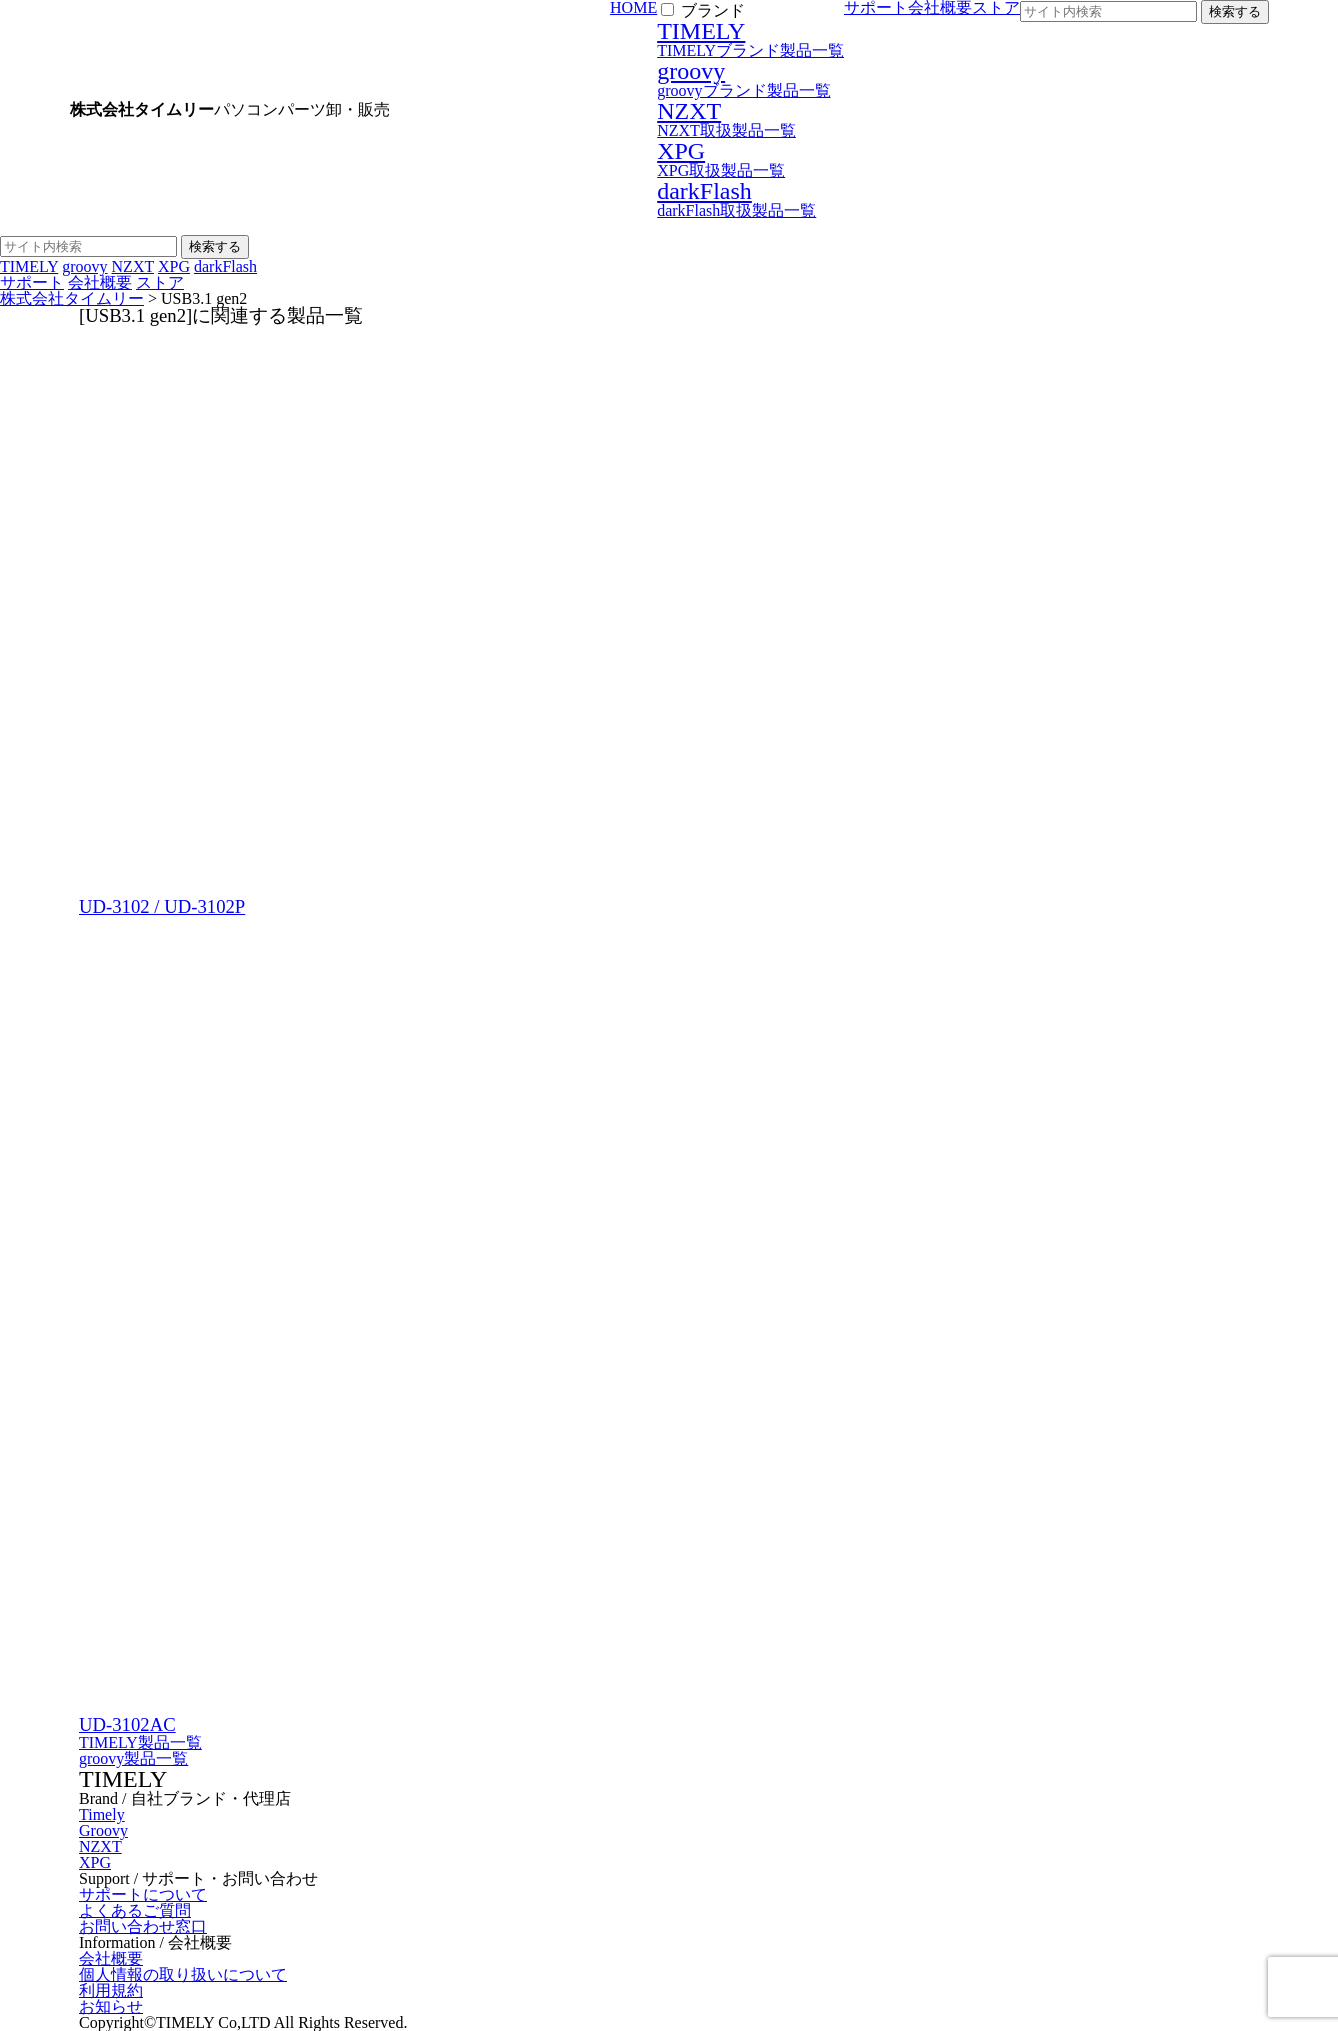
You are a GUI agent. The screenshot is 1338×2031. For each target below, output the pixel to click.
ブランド (713, 10)
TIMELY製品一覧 (140, 1742)
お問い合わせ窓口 (143, 1926)
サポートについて (143, 1894)
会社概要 (100, 282)
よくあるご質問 (135, 1910)
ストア (160, 282)
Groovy (103, 1830)
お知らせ (111, 2006)
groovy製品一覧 (133, 1758)
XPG (95, 1862)
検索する (1235, 11)
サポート (32, 282)
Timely (102, 1814)
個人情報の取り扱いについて (183, 1974)
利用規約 (111, 1990)
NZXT (100, 1846)
